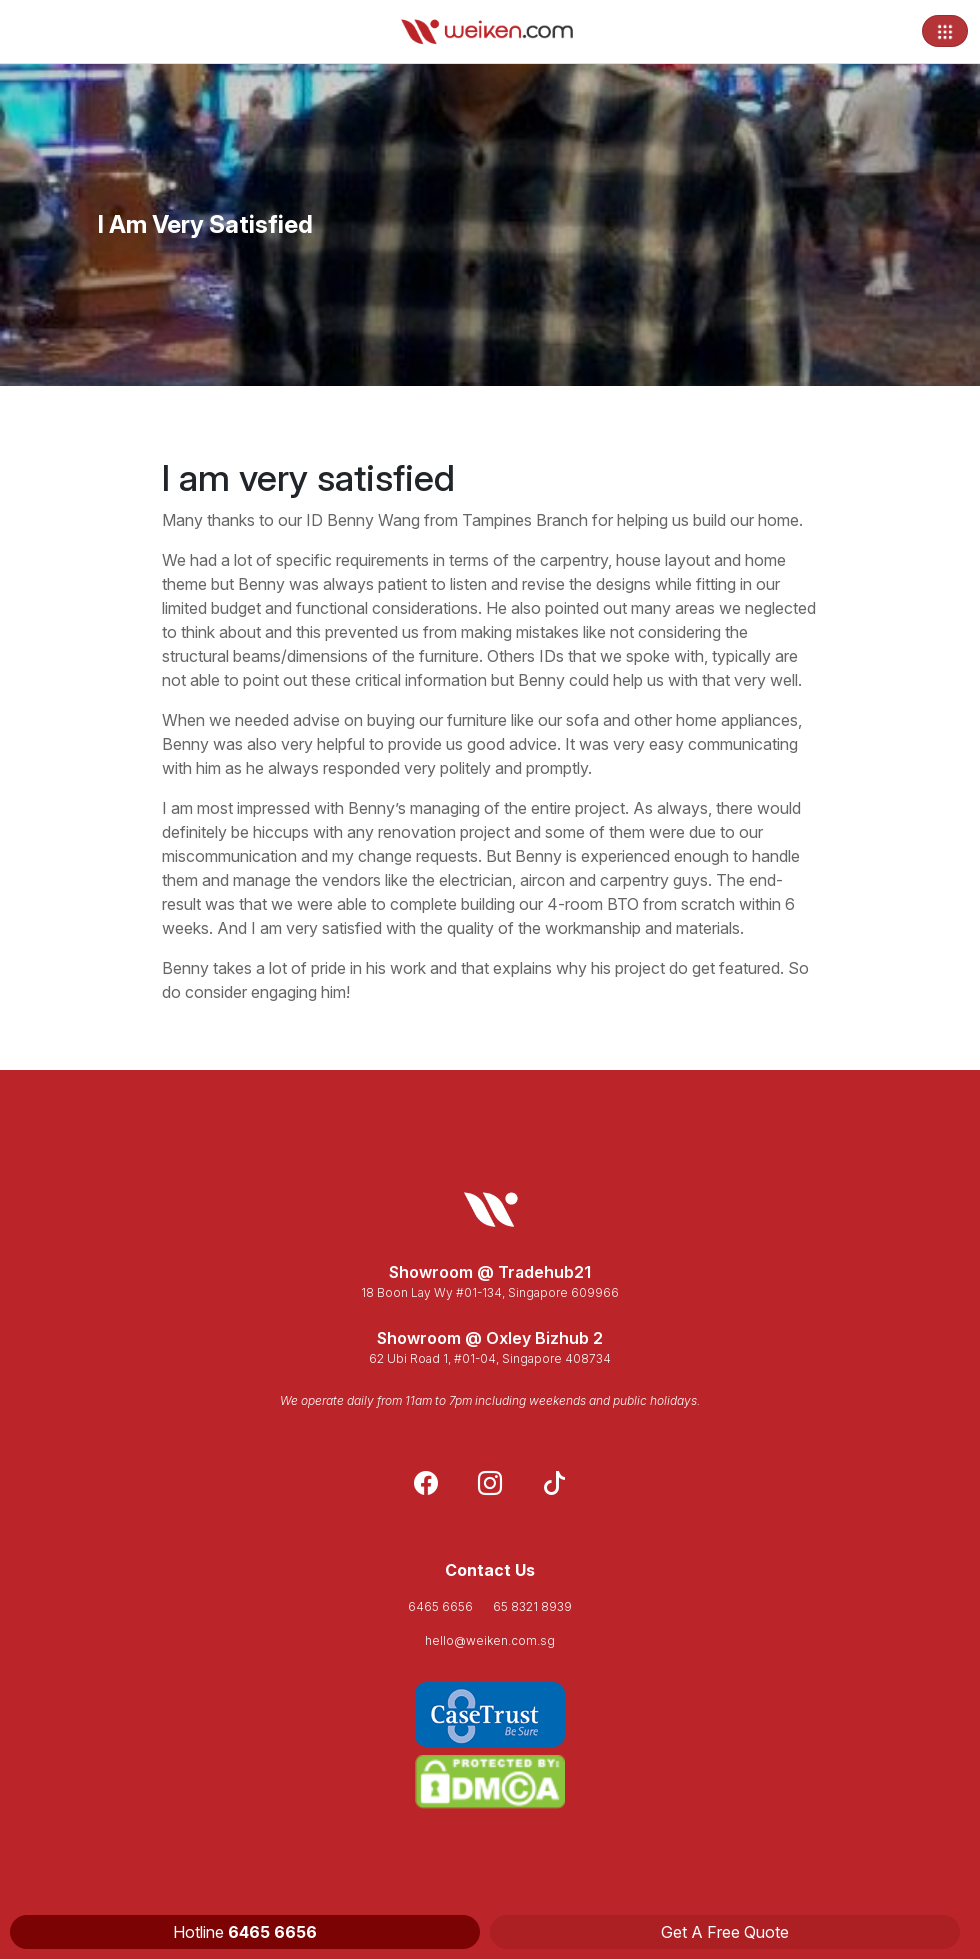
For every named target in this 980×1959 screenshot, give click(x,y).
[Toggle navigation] (945, 31)
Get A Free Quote (725, 1932)
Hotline (245, 1932)
